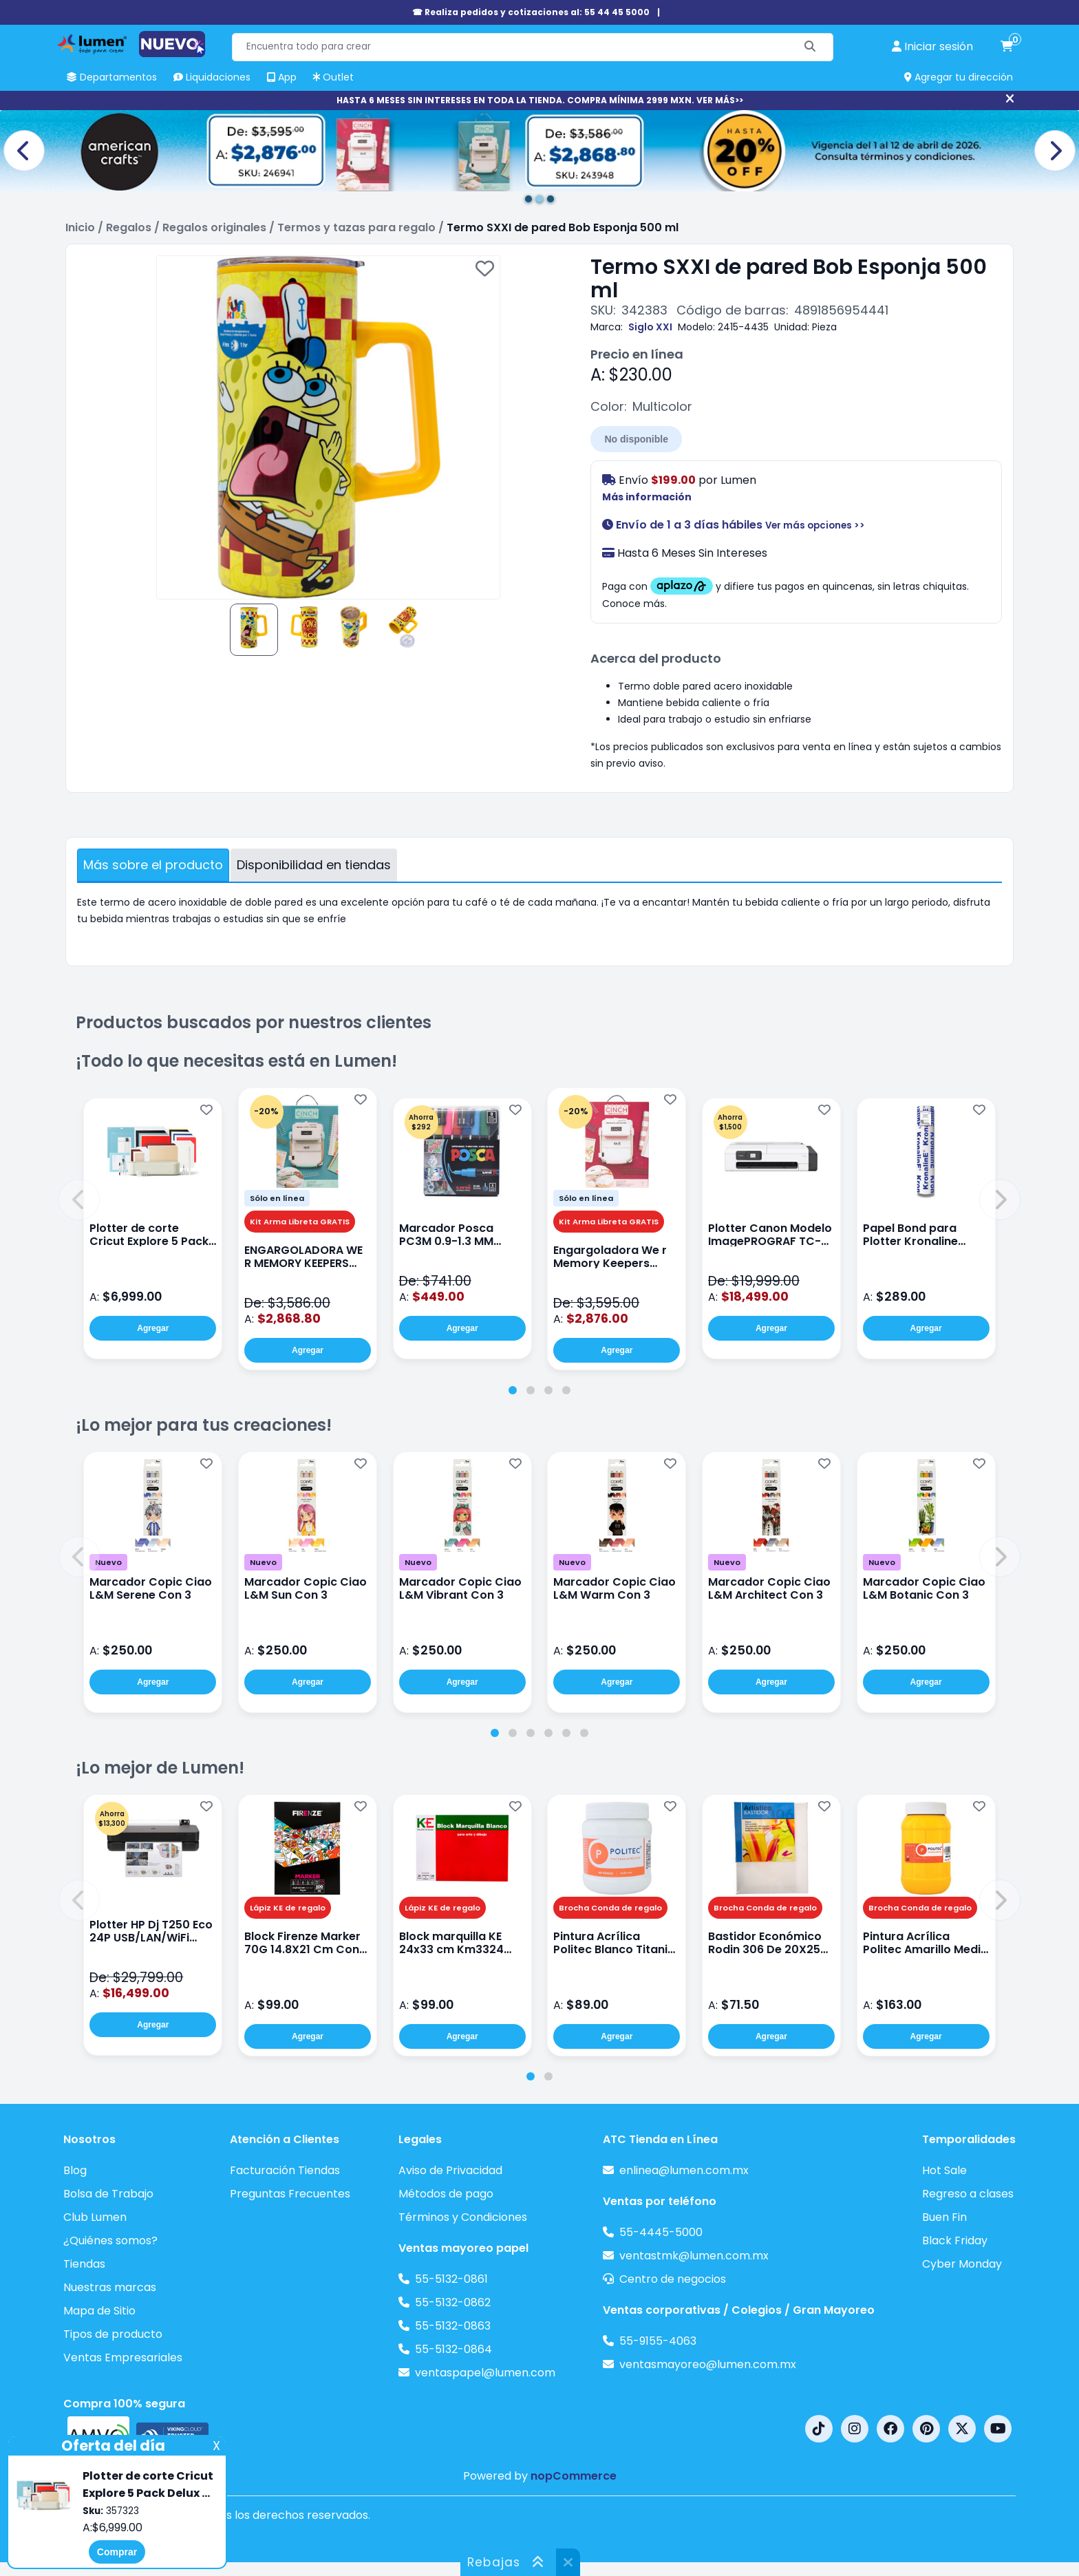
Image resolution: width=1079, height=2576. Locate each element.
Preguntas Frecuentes (290, 2194)
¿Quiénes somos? (110, 2240)
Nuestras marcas (109, 2287)
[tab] (513, 1390)
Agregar (153, 1328)
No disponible (636, 439)
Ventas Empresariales (122, 2357)
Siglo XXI (650, 327)
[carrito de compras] (1006, 47)
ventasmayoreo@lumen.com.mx (707, 2364)
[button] (79, 1199)
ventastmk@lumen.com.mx (694, 2256)
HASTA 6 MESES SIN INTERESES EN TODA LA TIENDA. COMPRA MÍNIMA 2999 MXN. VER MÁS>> (539, 100)
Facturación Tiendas (285, 2170)
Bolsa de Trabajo (108, 2194)
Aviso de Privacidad (450, 2170)
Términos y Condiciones (462, 2217)
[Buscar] (810, 47)
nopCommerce (574, 2476)
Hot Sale (944, 2170)
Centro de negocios (672, 2279)
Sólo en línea (277, 1198)
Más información (647, 497)
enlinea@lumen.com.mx (684, 2170)
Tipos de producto (112, 2334)
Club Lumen (95, 2217)
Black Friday (954, 2240)
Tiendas (84, 2264)
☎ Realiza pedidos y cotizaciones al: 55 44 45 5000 (531, 12)
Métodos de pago (445, 2194)
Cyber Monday (962, 2264)
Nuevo (108, 1562)
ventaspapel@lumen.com (485, 2373)
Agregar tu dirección (958, 77)
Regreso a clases (968, 2194)
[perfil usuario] (932, 47)
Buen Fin (944, 2217)
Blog (75, 2170)
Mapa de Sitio (99, 2311)
